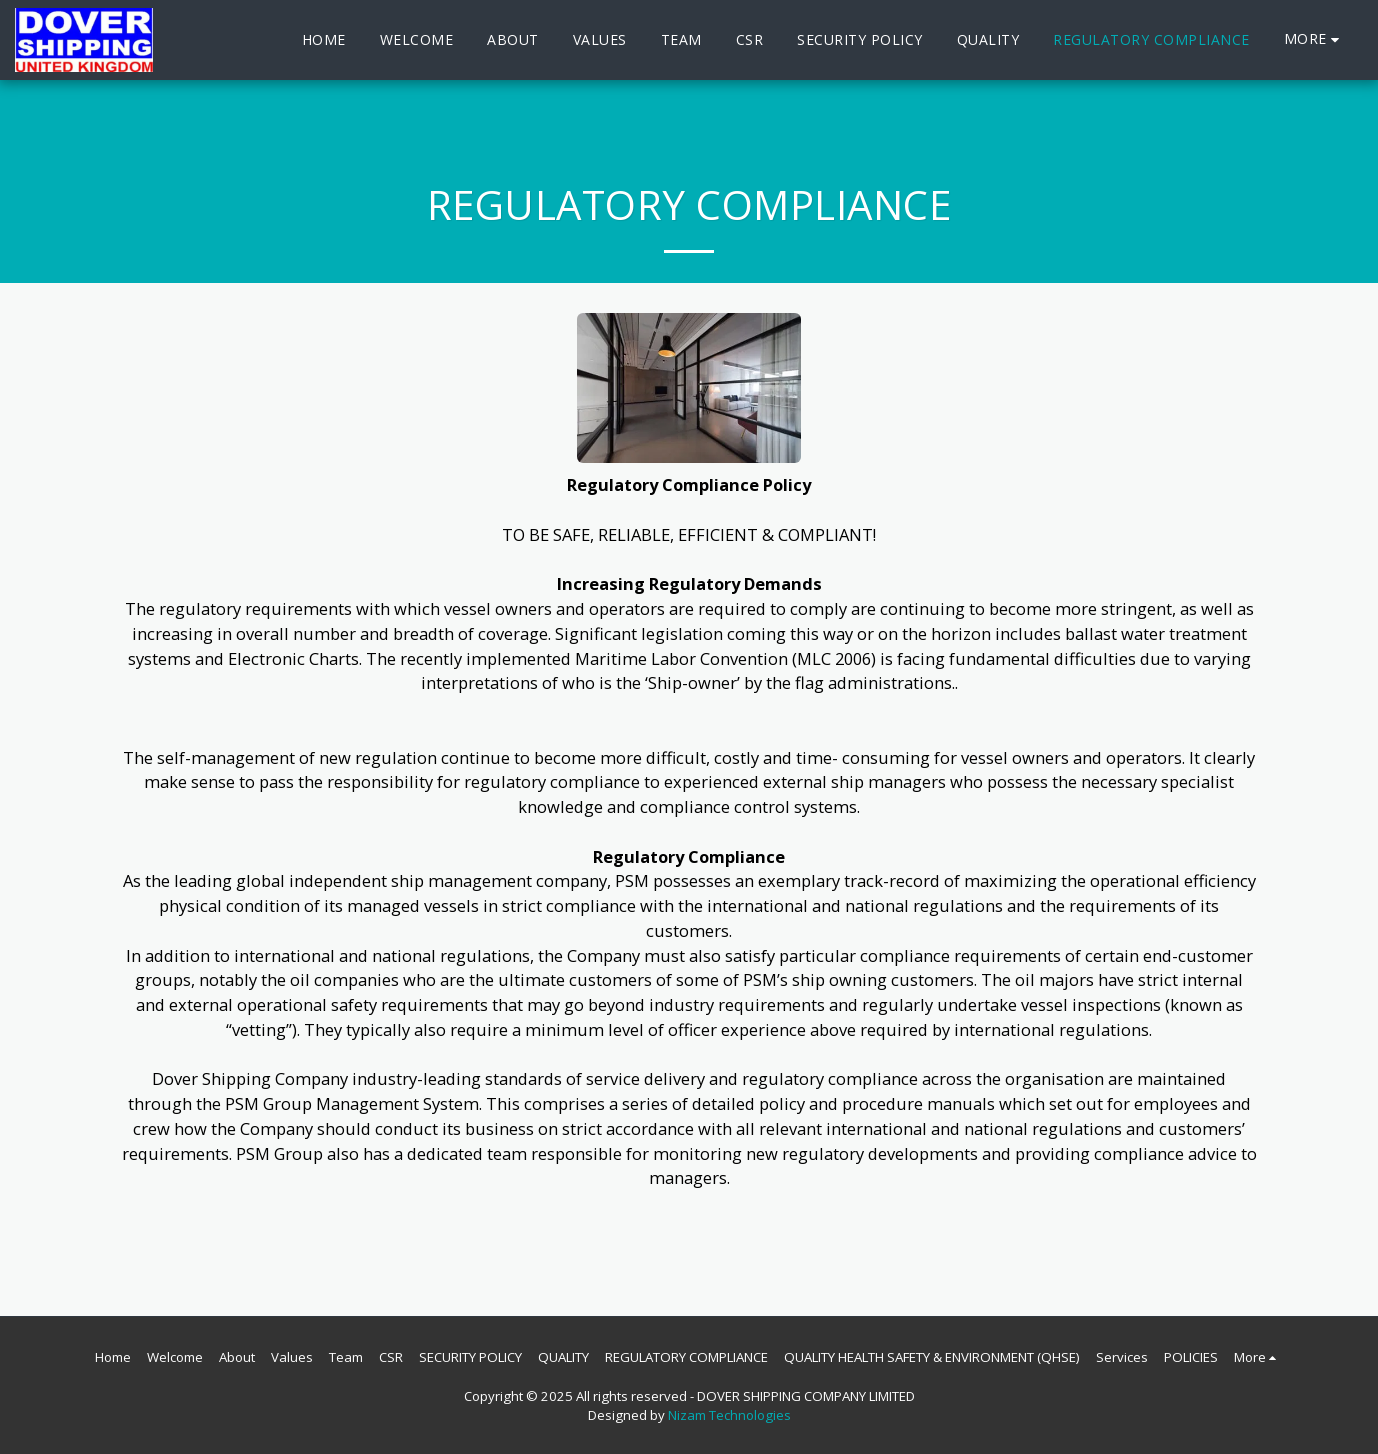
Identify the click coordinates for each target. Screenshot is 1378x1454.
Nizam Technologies (729, 1415)
